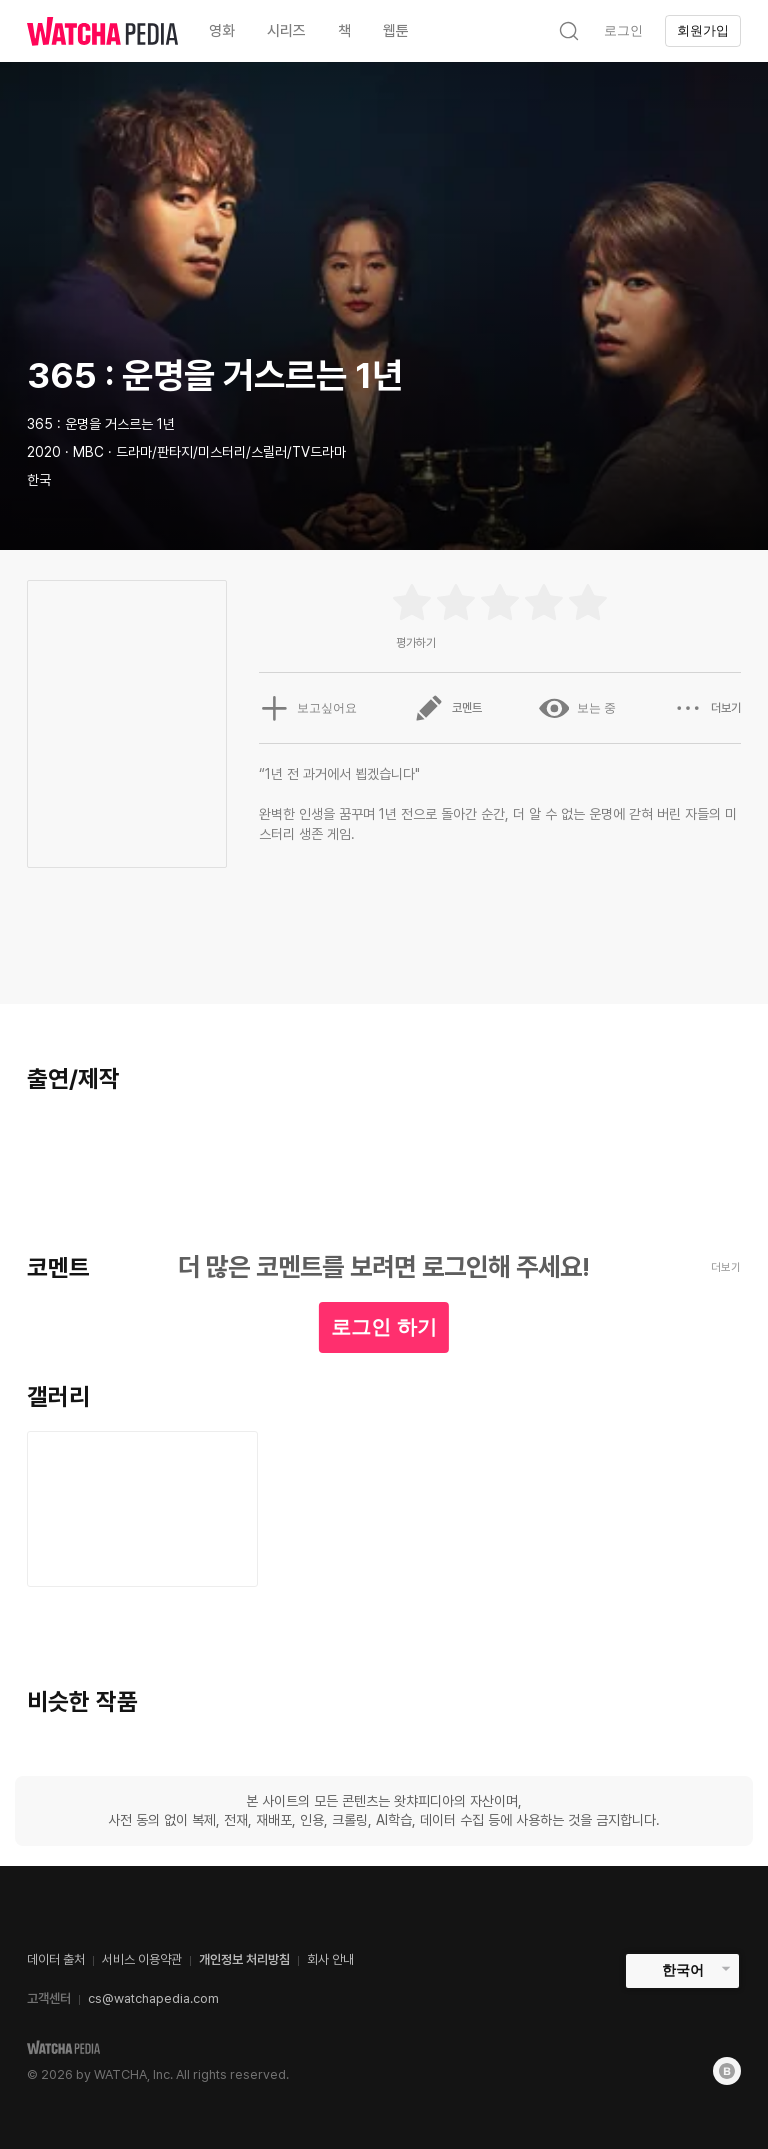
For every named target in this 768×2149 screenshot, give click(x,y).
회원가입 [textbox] (703, 30)
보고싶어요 (308, 708)
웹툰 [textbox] (396, 31)
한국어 (683, 1970)
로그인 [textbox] (623, 30)
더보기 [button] (707, 708)
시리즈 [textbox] (286, 31)
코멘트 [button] (448, 708)
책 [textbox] (344, 31)
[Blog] (727, 2071)
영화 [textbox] (222, 31)
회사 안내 (330, 1959)
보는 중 (577, 708)
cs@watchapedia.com (153, 1998)
